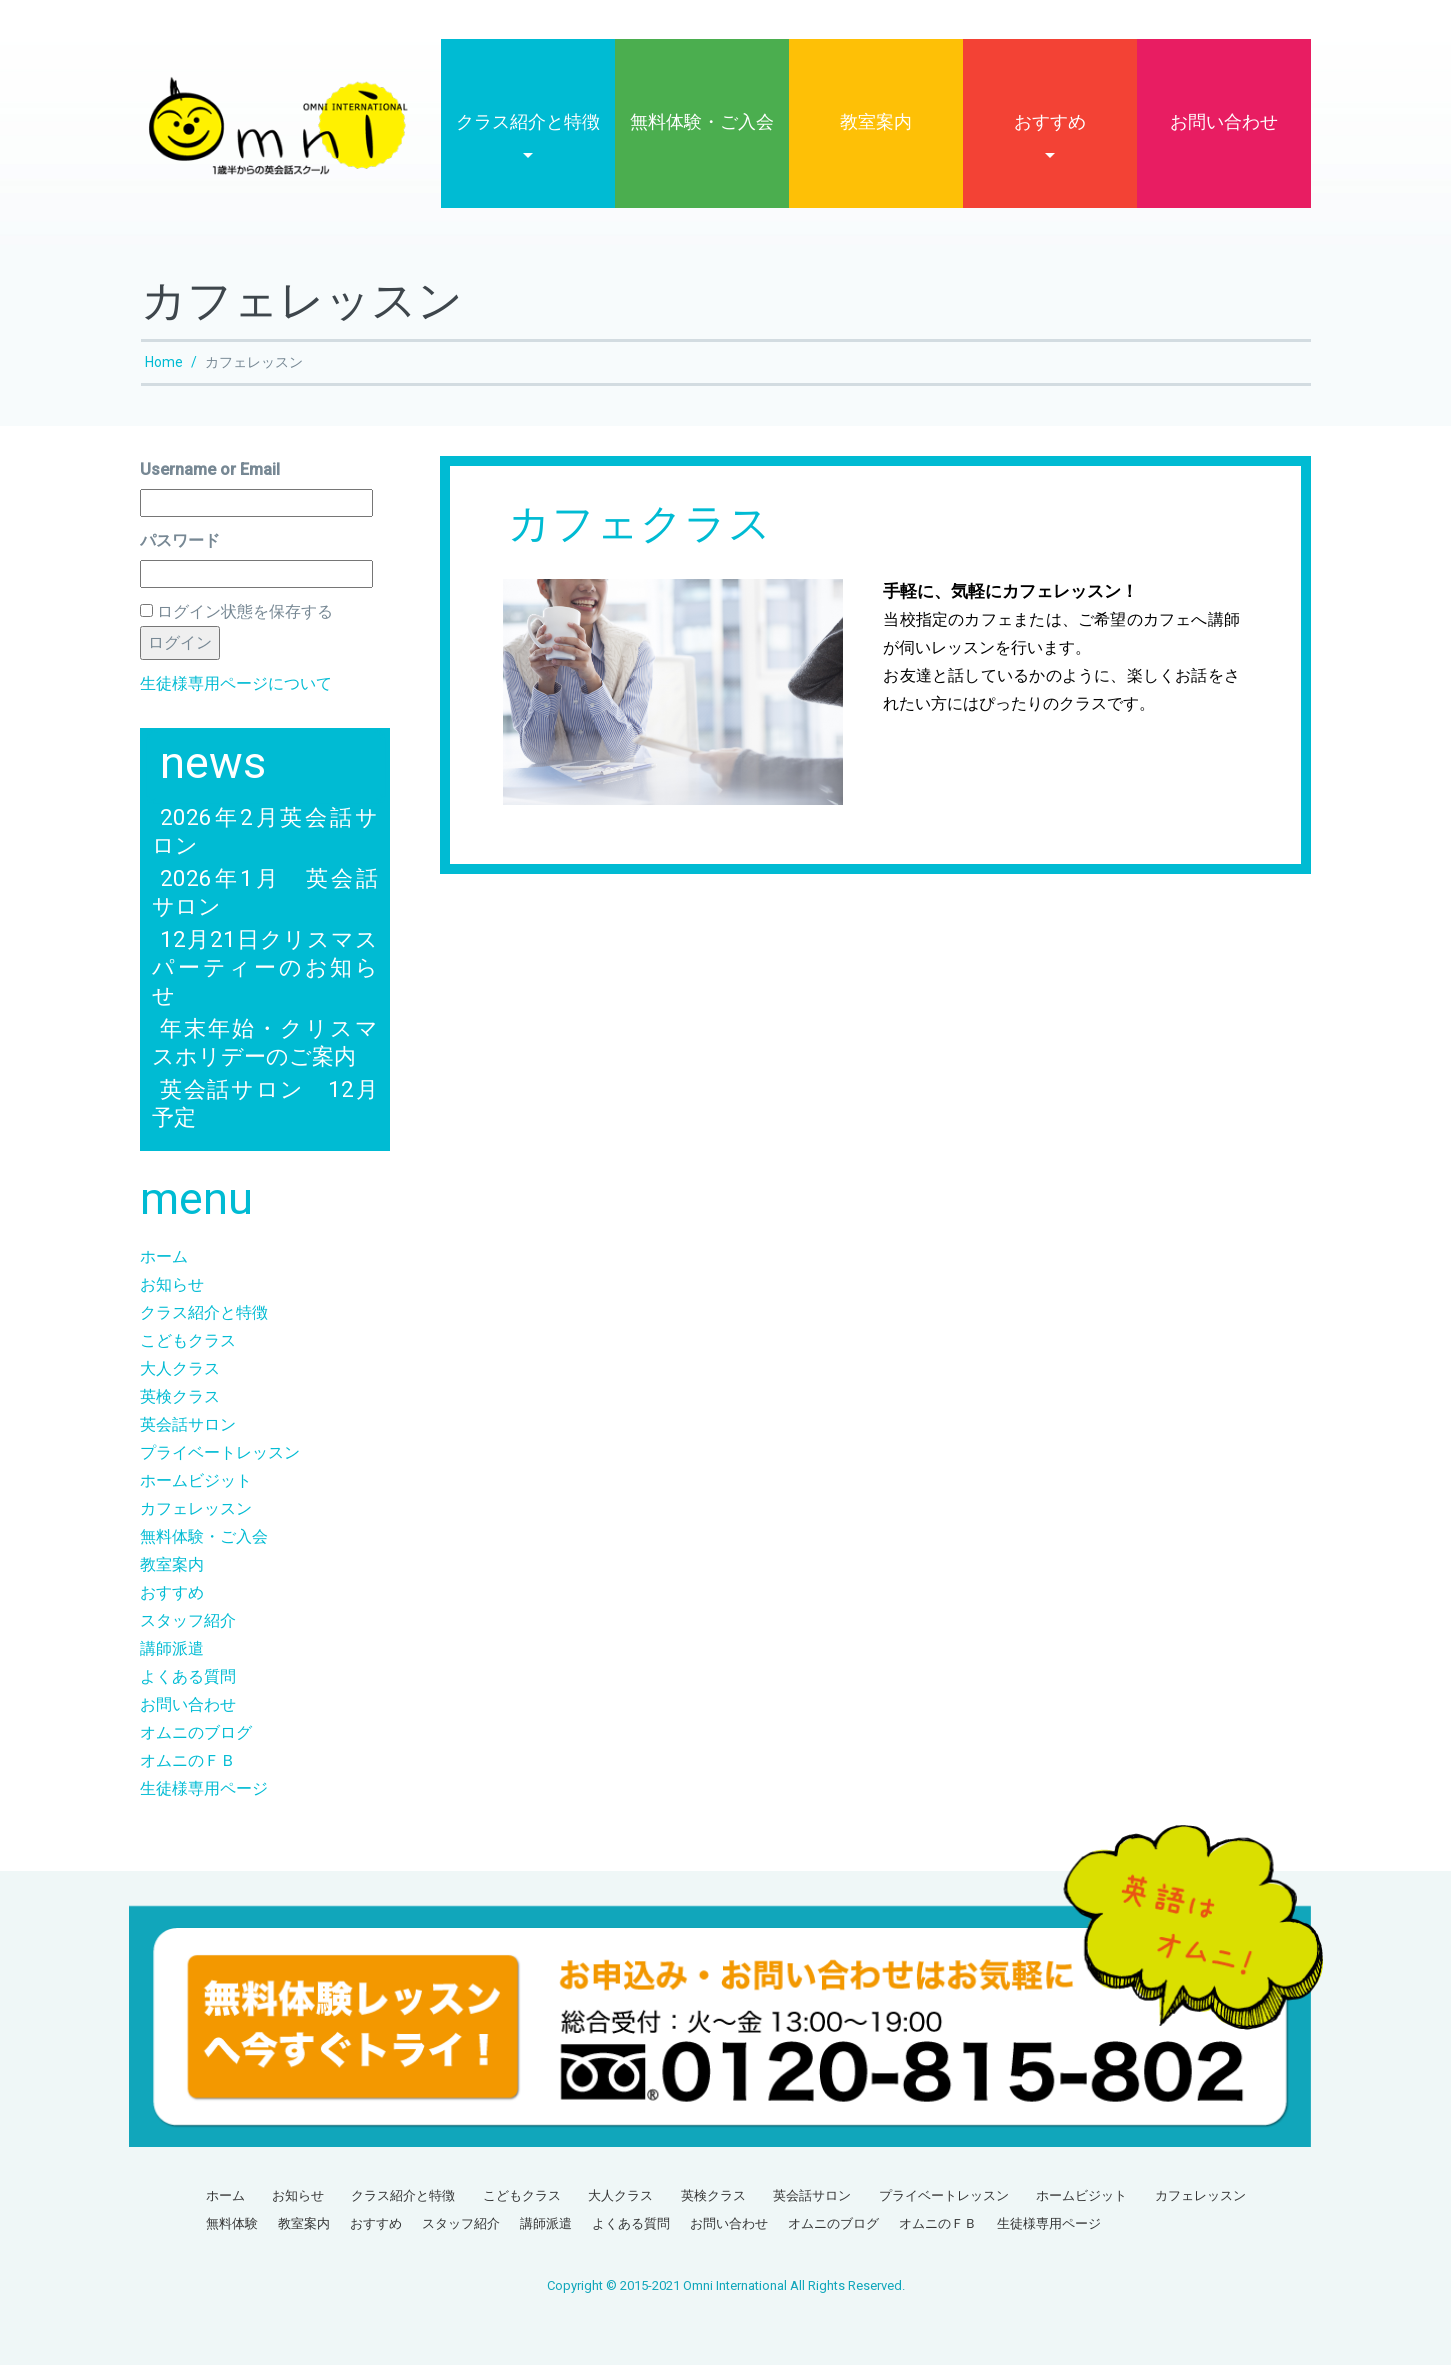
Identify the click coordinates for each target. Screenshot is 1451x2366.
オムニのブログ (196, 1733)
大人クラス (180, 1369)
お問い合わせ (1224, 122)
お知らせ (172, 1285)
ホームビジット (196, 1481)
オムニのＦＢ (188, 1761)
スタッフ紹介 (188, 1621)
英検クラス (180, 1397)
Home (164, 363)
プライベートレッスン (220, 1453)
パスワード (180, 541)
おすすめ (1050, 122)
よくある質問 (188, 1677)
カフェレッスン (196, 1509)
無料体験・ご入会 (702, 122)
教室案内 (876, 122)
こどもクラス (188, 1341)
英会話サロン (188, 1425)
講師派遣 (172, 1649)
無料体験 (232, 2224)
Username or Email (210, 470)
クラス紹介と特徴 (528, 122)
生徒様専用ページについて (236, 684)
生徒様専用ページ (204, 1789)
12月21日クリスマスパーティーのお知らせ (265, 968)
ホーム (164, 1257)
